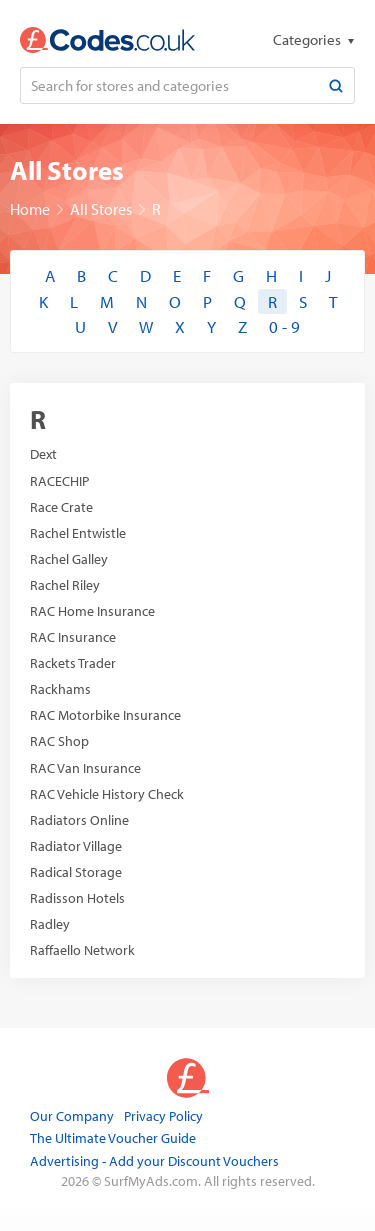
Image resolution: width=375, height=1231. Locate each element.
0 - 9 (284, 326)
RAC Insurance (73, 637)
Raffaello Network (82, 950)
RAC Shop (59, 741)
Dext (43, 454)
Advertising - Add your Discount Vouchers (154, 1161)
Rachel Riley (65, 585)
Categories (308, 39)
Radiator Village (76, 846)
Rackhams (60, 689)
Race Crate (61, 507)
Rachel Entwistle (78, 533)
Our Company (72, 1116)
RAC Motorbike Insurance (105, 715)
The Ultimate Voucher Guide (113, 1138)
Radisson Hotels (77, 898)
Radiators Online (79, 820)
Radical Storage (76, 872)
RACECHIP (59, 481)
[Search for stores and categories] (169, 85)
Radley (50, 924)
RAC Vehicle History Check (107, 794)
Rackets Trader (73, 663)
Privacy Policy (163, 1116)
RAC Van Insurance (85, 768)
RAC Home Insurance (92, 611)
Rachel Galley (69, 559)
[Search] (336, 85)
